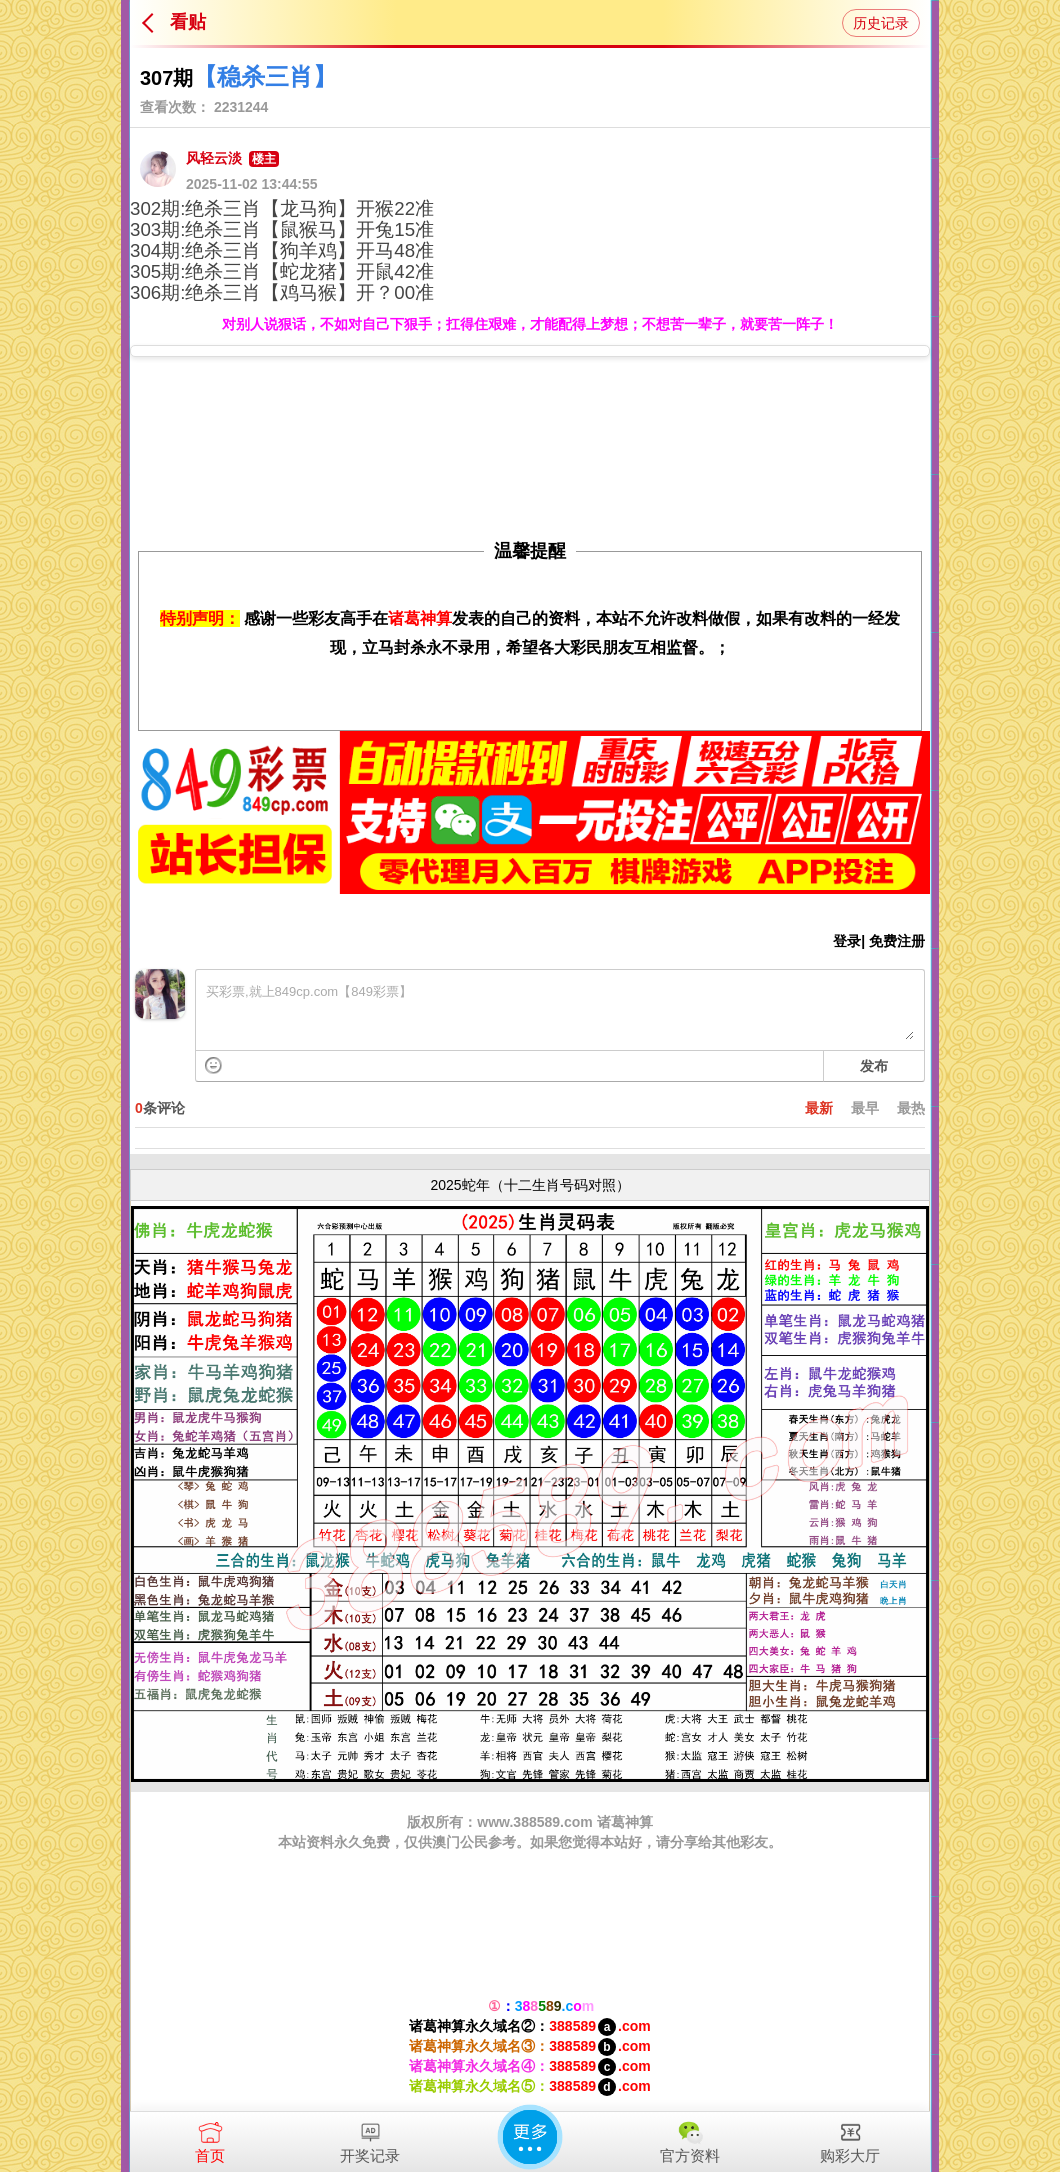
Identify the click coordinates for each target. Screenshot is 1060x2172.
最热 (911, 1108)
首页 (210, 2138)
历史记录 (881, 23)
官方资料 (690, 2138)
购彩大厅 (850, 2138)
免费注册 (897, 941)
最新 (819, 1108)
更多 (530, 2137)
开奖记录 (370, 2138)
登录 (847, 941)
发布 (874, 1066)
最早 (865, 1108)
